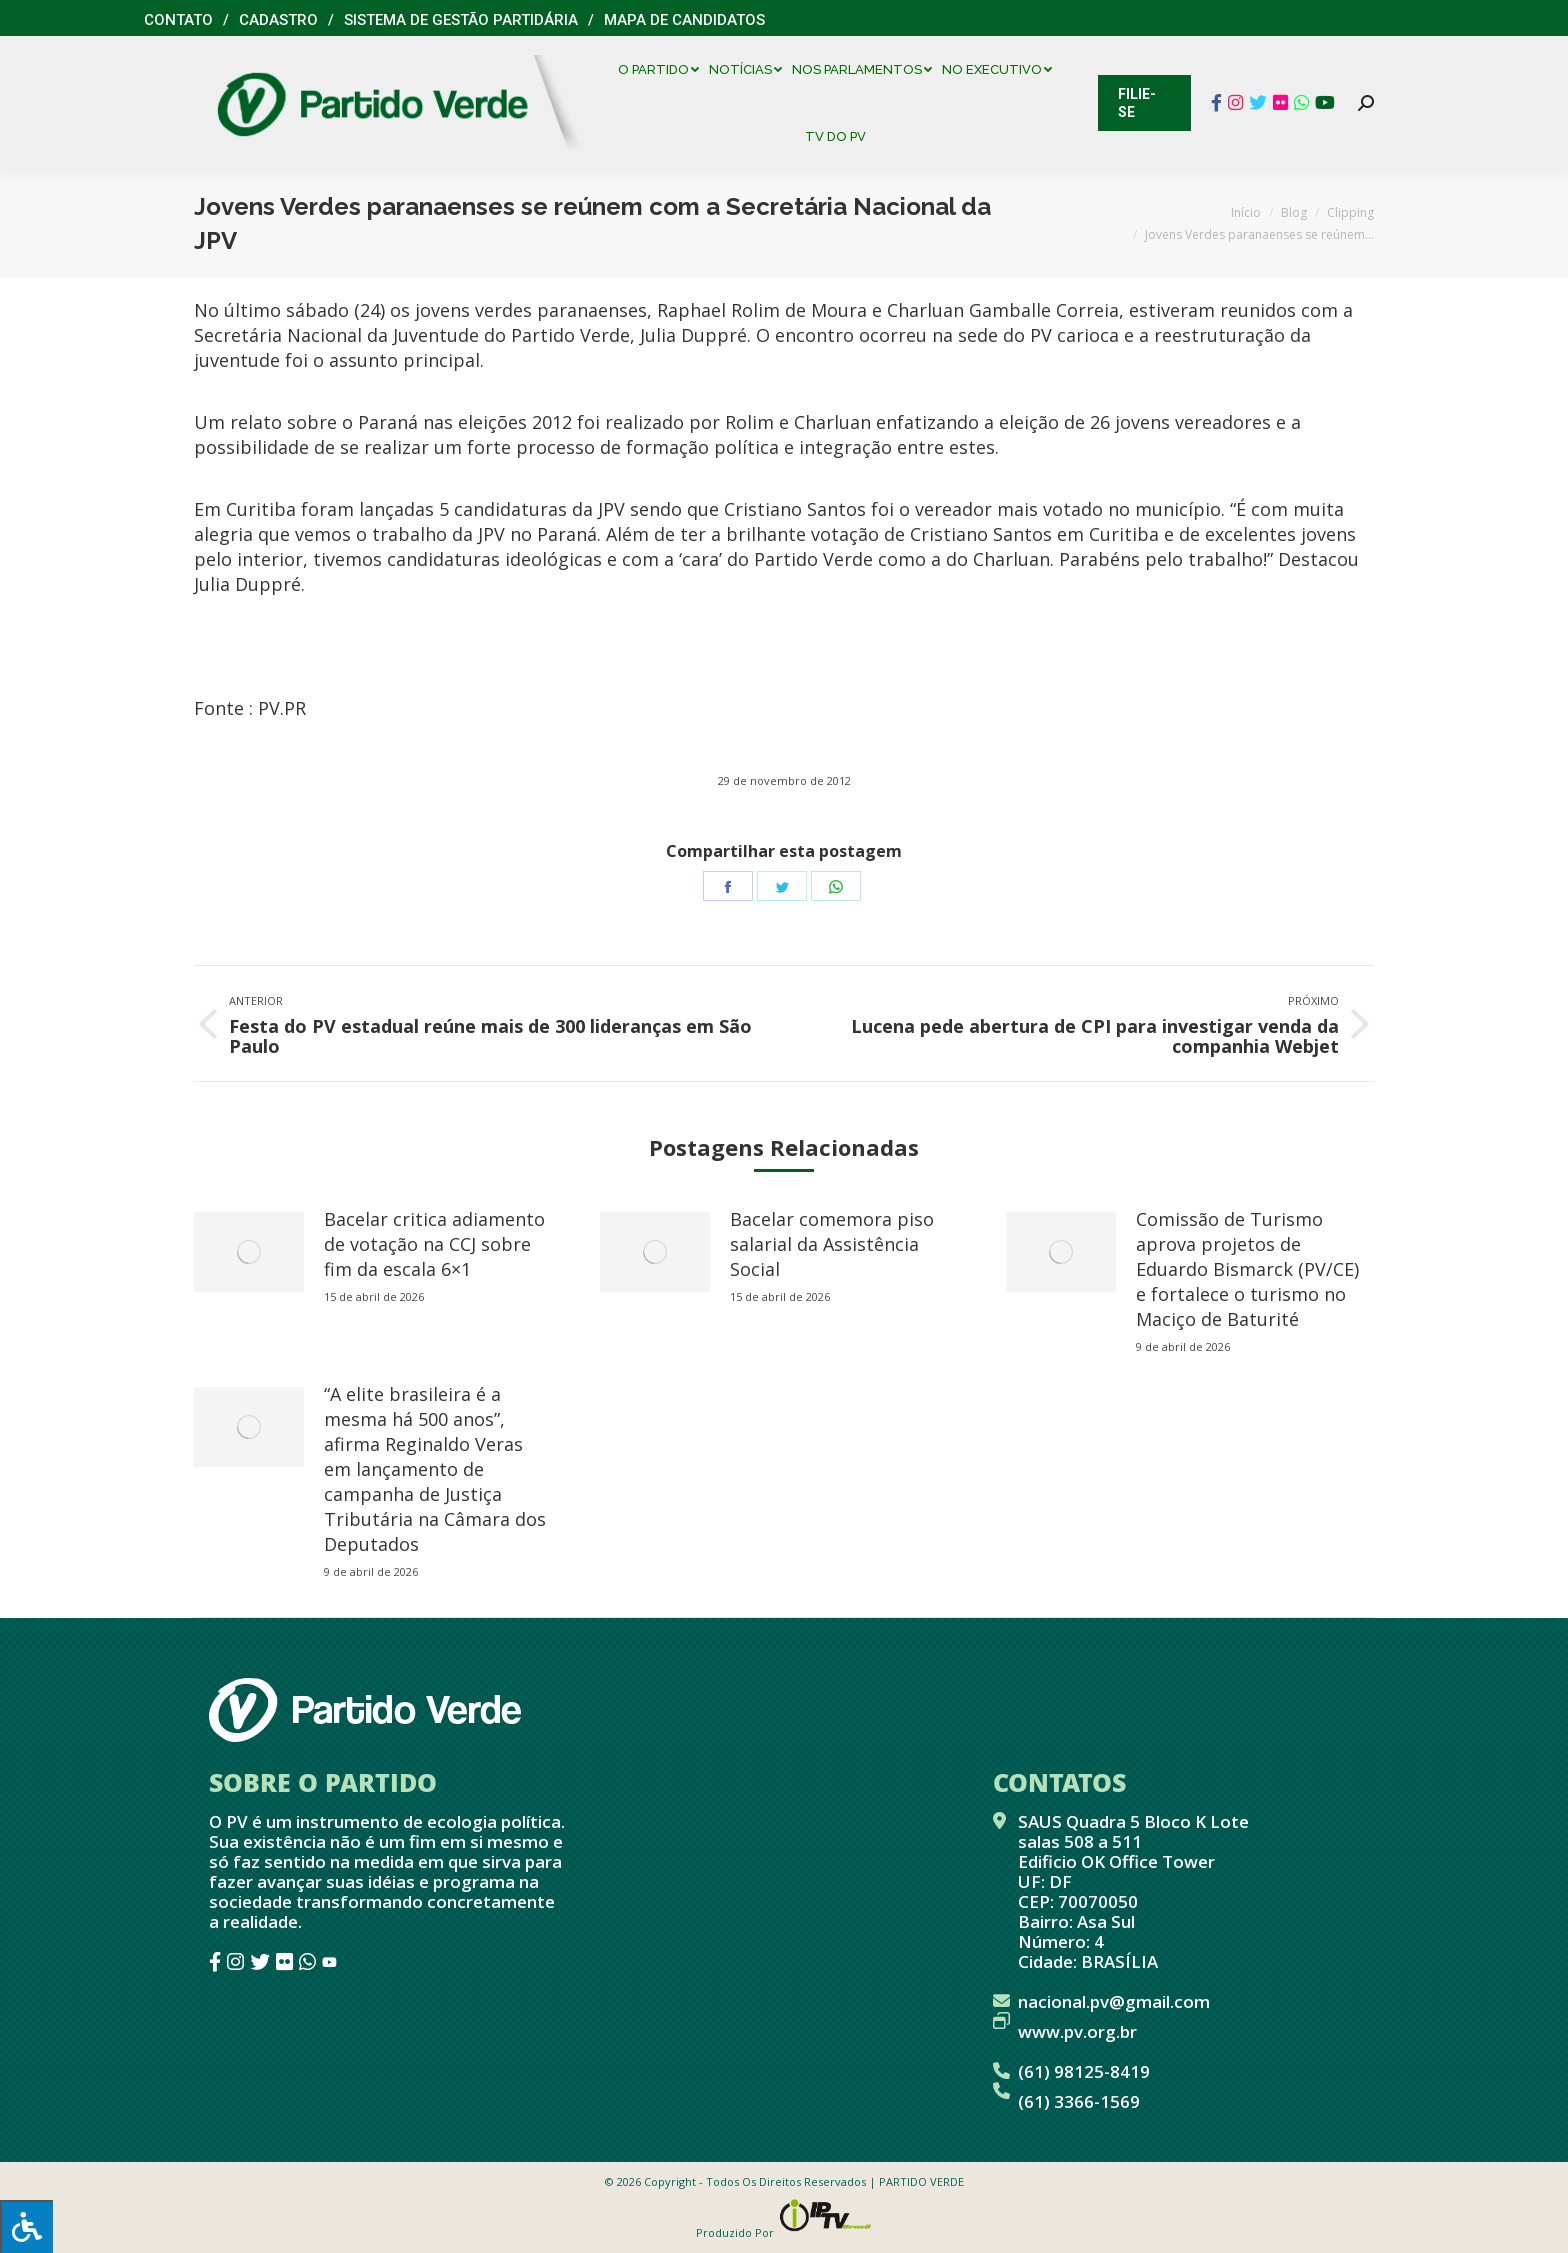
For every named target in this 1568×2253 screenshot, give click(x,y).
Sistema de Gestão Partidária (461, 20)
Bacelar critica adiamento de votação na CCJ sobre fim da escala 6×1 (434, 1244)
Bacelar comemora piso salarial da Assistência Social (832, 1244)
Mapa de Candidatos (684, 20)
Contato (178, 20)
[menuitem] (663, 69)
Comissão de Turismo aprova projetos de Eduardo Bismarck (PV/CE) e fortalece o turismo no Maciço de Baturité (1247, 1269)
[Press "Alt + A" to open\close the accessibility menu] (26, 2226)
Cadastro (278, 20)
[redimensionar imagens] (249, 1252)
